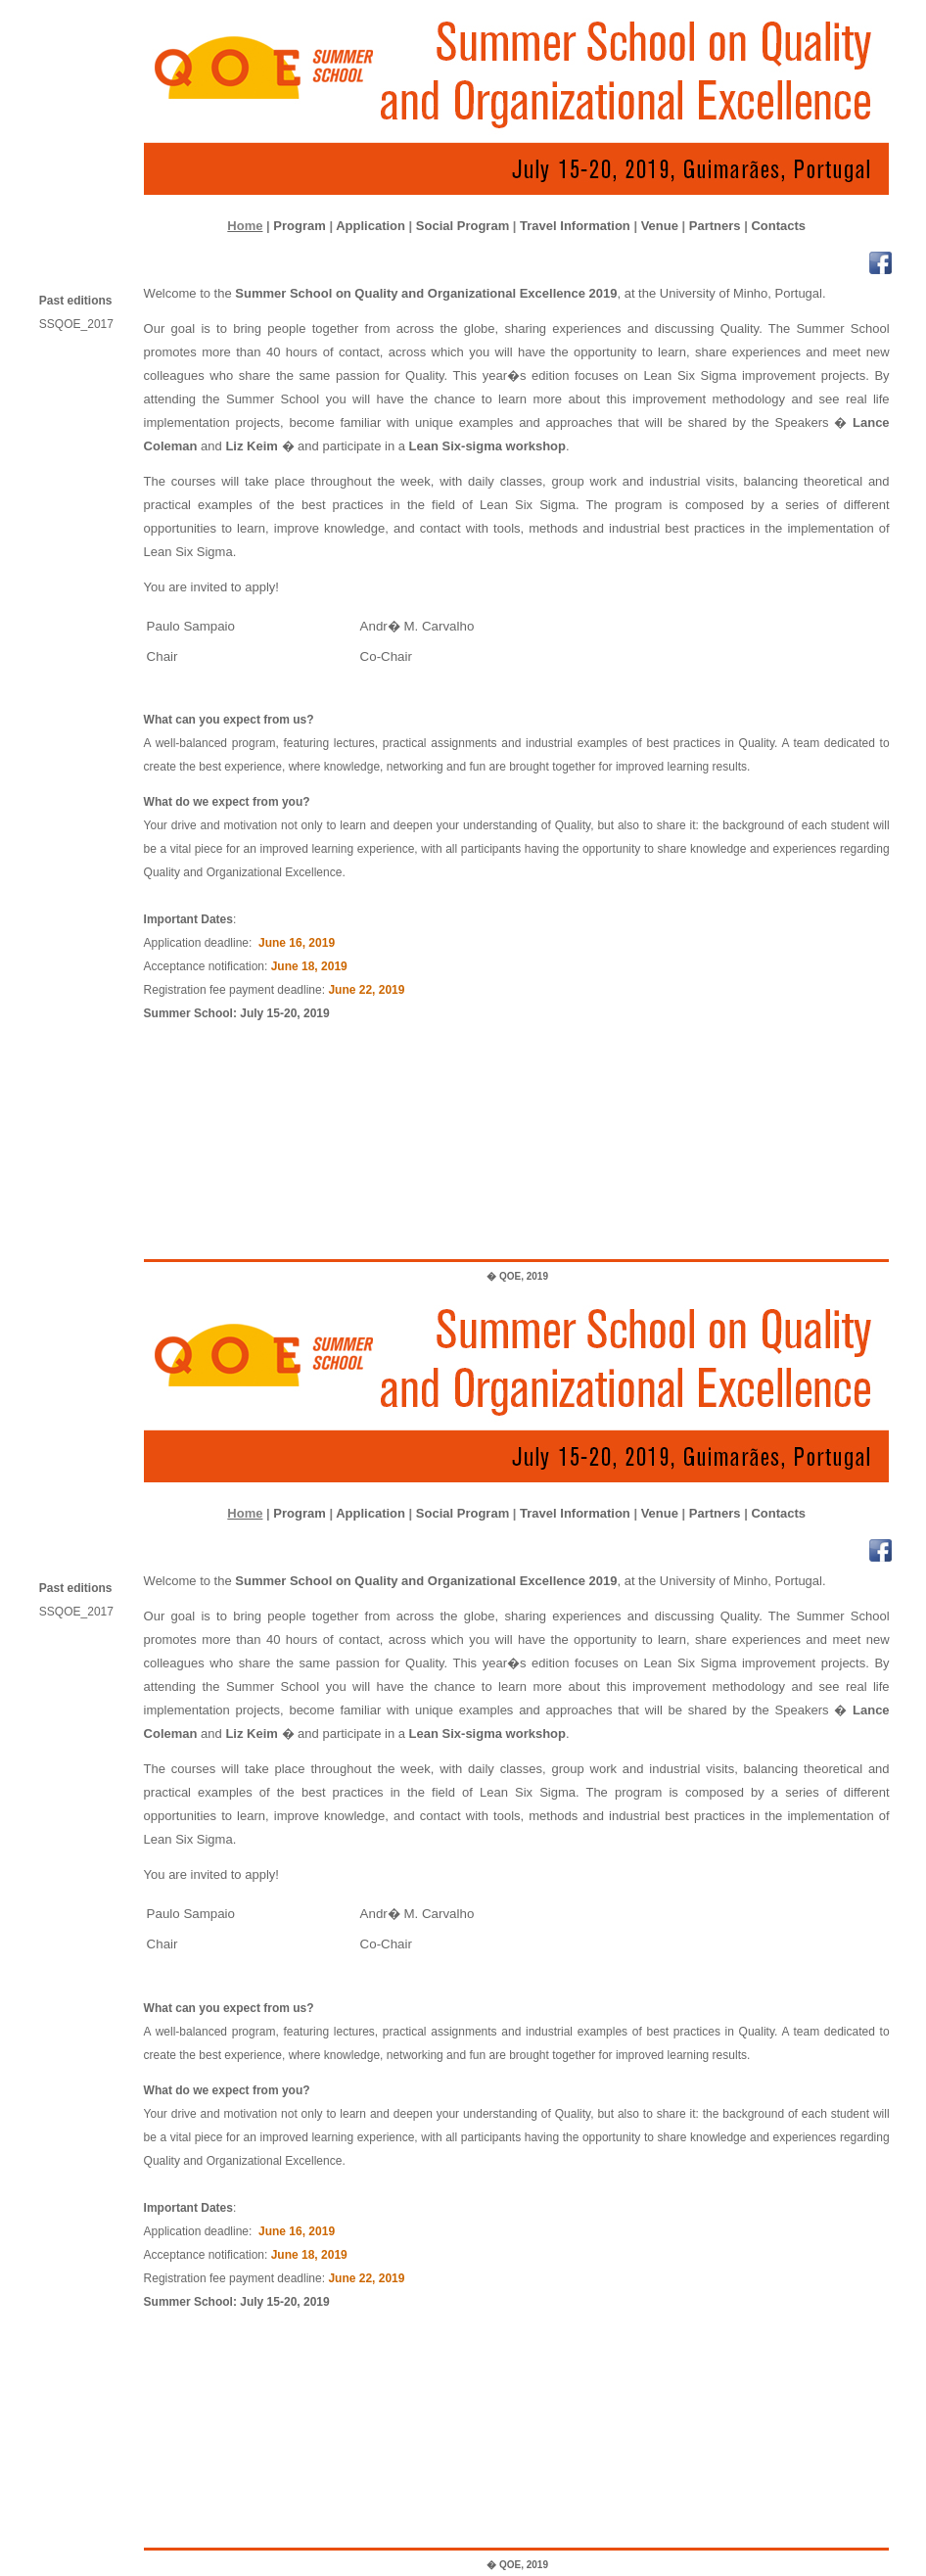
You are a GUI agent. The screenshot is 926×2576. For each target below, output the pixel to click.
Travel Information (575, 225)
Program (299, 225)
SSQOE (82, 324)
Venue (659, 225)
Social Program (462, 225)
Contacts (778, 225)
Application (370, 225)
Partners (715, 225)
